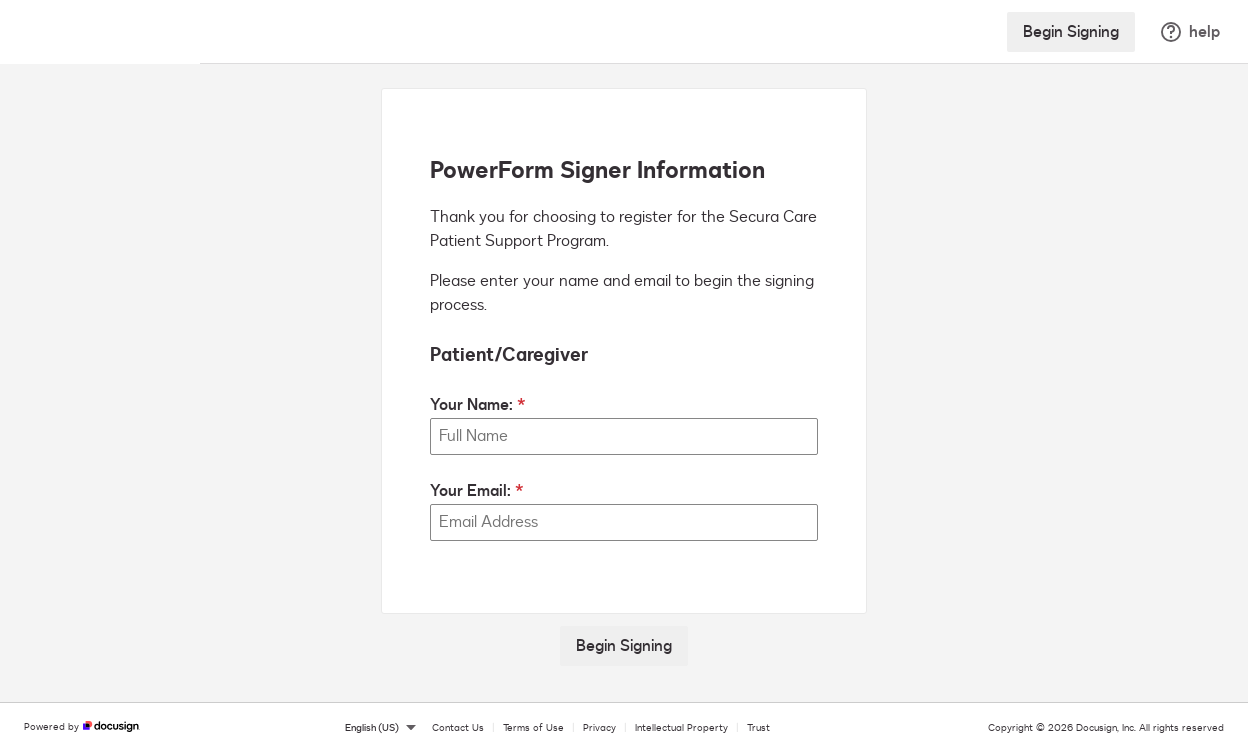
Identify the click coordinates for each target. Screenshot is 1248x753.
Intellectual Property (681, 728)
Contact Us (458, 728)
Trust (758, 728)
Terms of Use (533, 728)
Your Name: (471, 405)
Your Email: (470, 491)
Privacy (599, 728)
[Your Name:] (624, 436)
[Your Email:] (624, 522)
